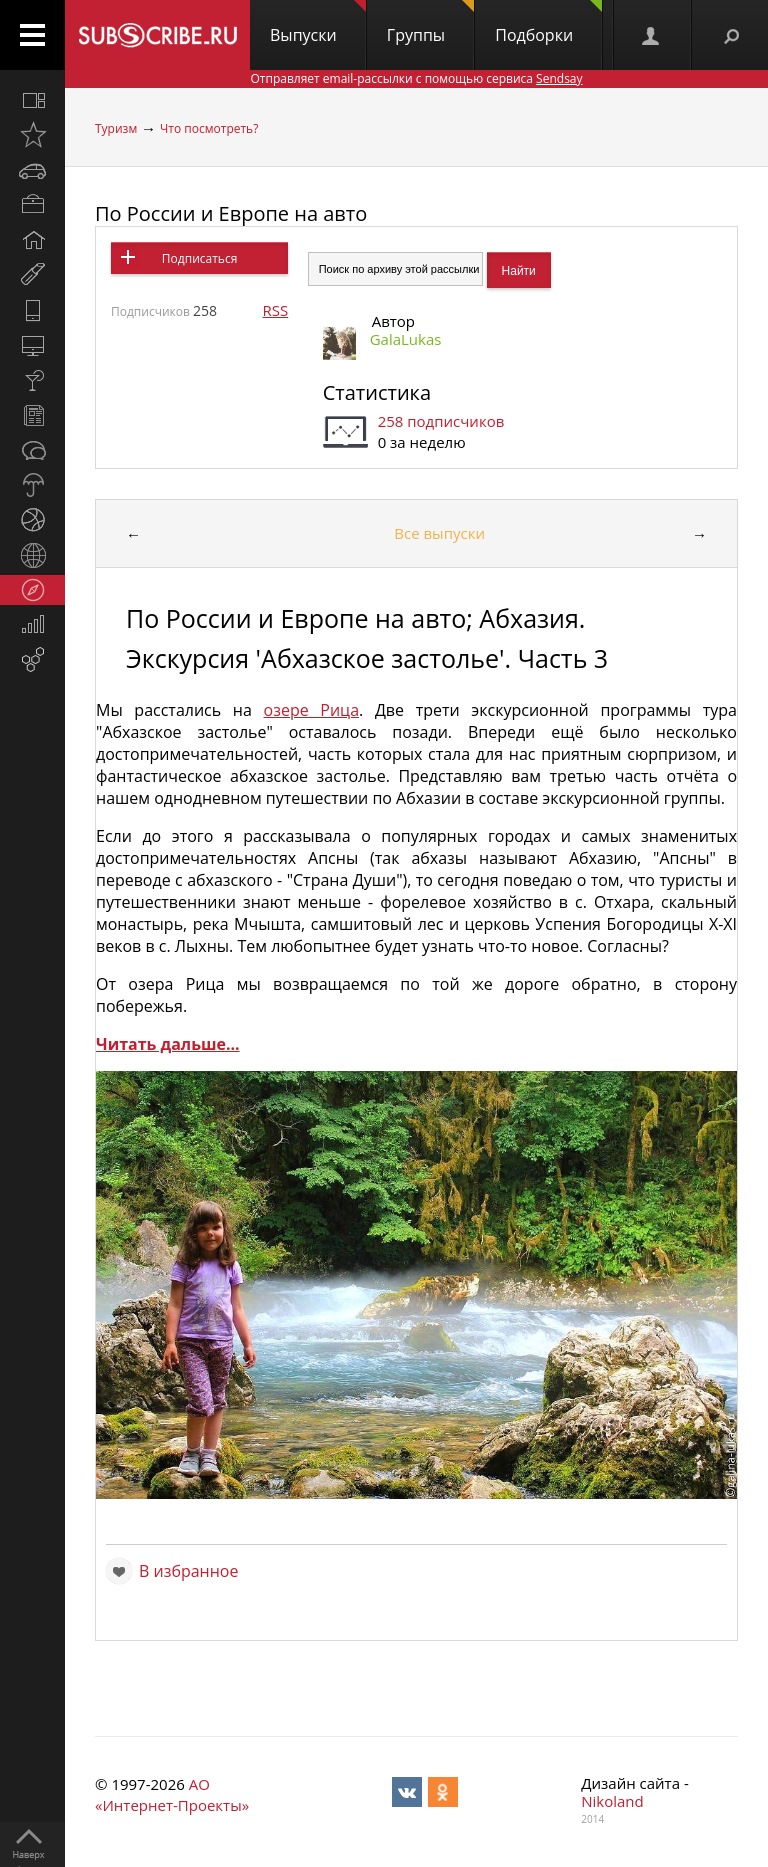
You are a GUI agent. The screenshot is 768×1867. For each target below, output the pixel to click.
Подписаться (199, 258)
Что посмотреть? (209, 128)
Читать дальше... (168, 1044)
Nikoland (612, 1801)
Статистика (377, 392)
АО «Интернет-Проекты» (172, 1794)
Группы (430, 23)
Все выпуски (439, 533)
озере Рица (311, 710)
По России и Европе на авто (231, 213)
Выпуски (318, 23)
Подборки (548, 23)
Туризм (116, 128)
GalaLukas (406, 339)
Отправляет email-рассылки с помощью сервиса (416, 78)
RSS (275, 310)
